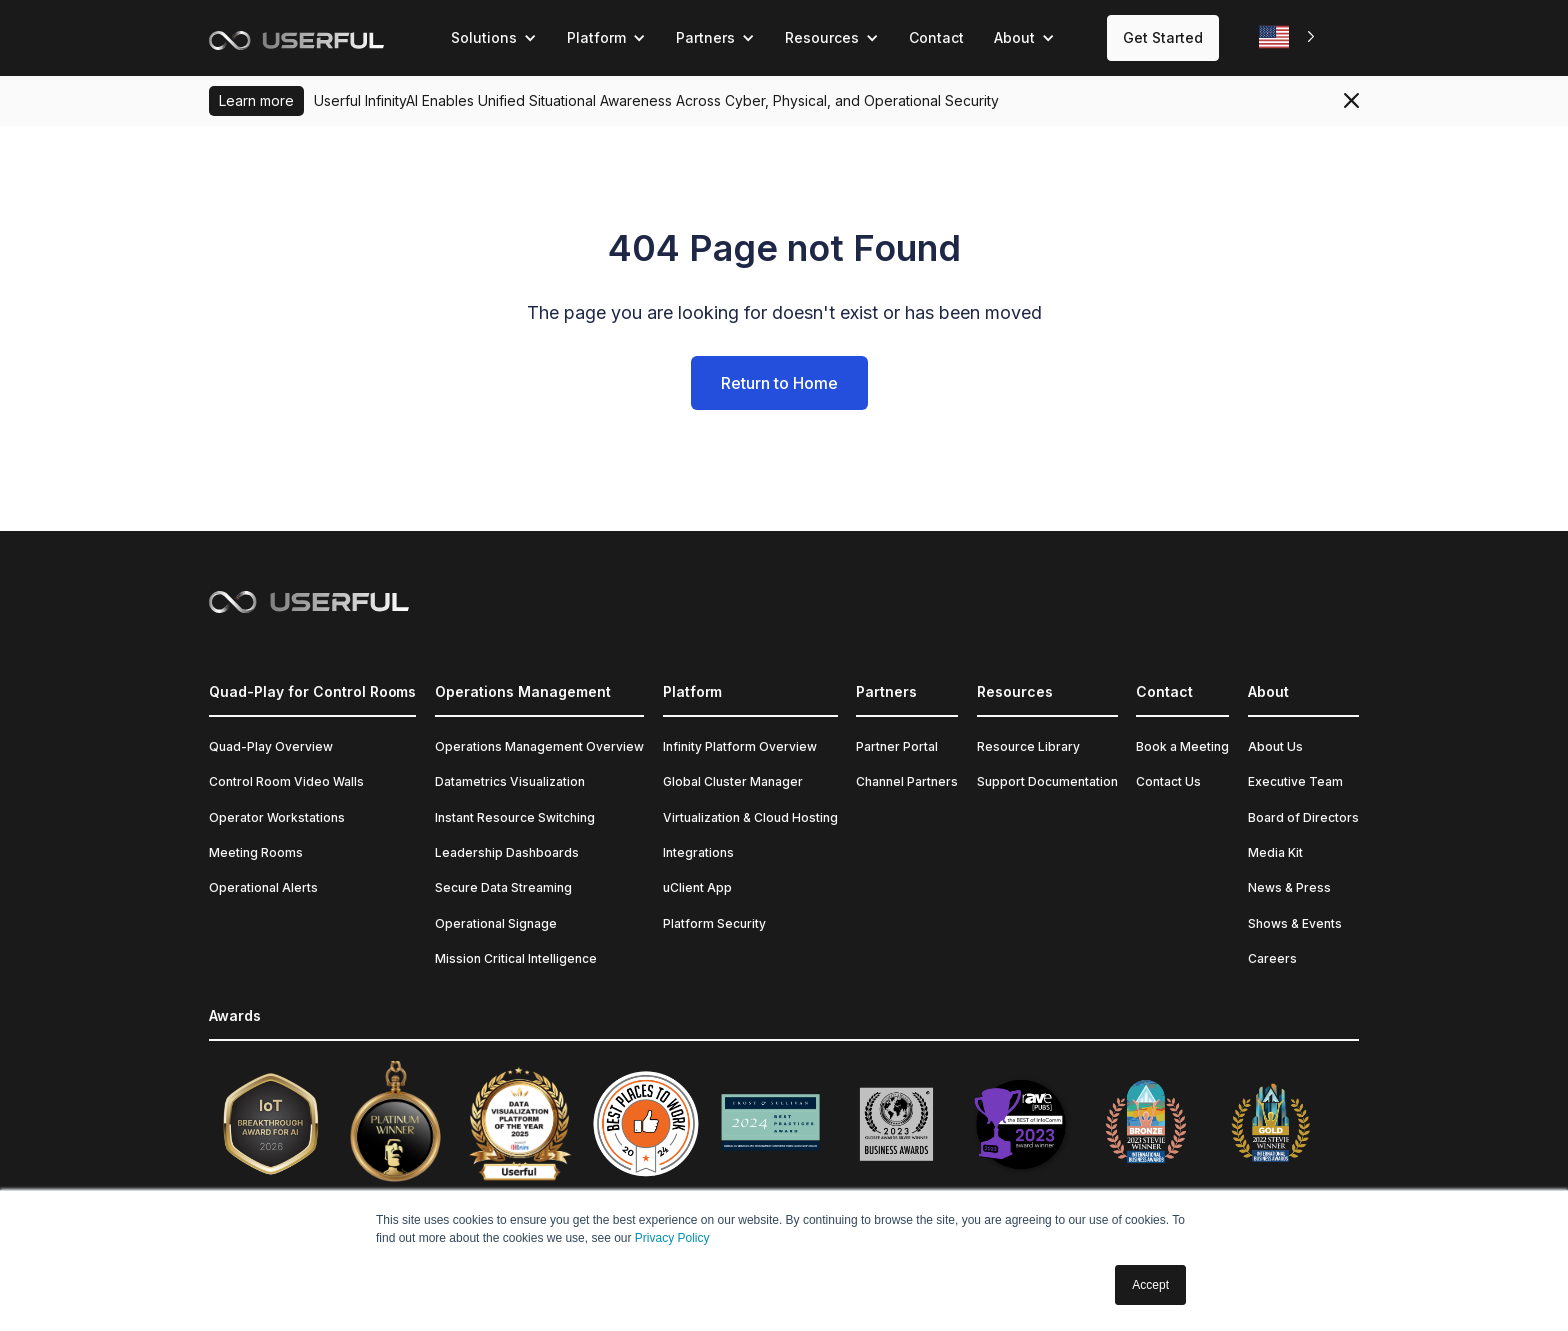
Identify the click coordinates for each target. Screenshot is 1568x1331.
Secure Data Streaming (503, 887)
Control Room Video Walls (286, 781)
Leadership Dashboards (507, 852)
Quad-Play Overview (271, 746)
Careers (1272, 958)
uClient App (697, 887)
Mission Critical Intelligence (516, 958)
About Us (1275, 746)
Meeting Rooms (256, 852)
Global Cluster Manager (733, 781)
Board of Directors (1303, 817)
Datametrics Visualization (510, 781)
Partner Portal (897, 746)
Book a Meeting (1182, 746)
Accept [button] (1150, 1285)
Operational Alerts (263, 887)
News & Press (1289, 887)
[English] (1289, 37)
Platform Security (714, 923)
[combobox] (1289, 37)
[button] (494, 38)
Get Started (1163, 37)
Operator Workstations (277, 817)
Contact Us (1168, 781)
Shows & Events (1295, 923)
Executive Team (1295, 781)
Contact (936, 37)
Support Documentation (1047, 781)
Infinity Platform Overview (740, 746)
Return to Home (779, 383)
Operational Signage (496, 923)
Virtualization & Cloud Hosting (750, 817)
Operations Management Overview (539, 746)
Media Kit (1275, 852)
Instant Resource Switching (515, 817)
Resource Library (1028, 746)
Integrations (698, 852)
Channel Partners (907, 781)
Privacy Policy (672, 1238)
